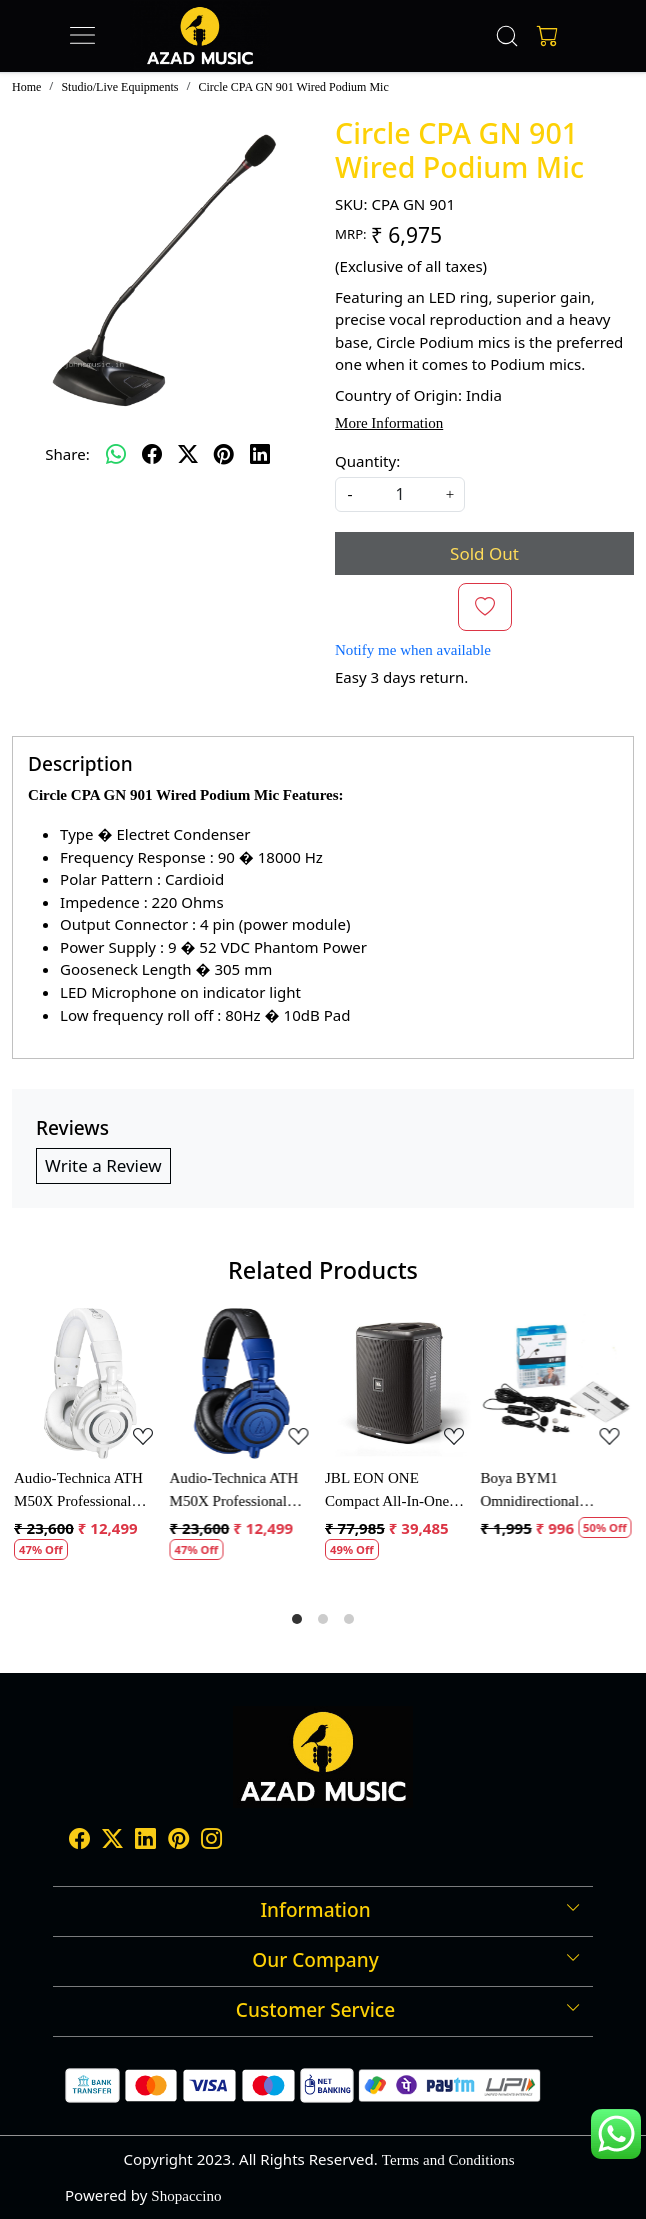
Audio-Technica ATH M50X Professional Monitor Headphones (78, 1491)
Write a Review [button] (103, 1165)
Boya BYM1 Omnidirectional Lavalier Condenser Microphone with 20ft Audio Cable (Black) (547, 1491)
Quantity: (367, 461)
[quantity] (400, 494)
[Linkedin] (145, 1841)
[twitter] (188, 454)
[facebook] (152, 454)
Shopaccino (186, 2196)
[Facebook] (79, 1841)
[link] (507, 36)
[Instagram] (211, 1841)
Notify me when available (413, 650)
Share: (67, 454)
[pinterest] (224, 454)
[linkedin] (260, 454)
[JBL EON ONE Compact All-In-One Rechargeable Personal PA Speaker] (401, 1384)
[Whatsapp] (116, 454)
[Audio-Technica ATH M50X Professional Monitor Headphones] (90, 1384)
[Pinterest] (178, 1841)
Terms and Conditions (448, 2160)
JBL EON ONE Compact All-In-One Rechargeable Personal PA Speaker (393, 1491)
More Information (389, 423)
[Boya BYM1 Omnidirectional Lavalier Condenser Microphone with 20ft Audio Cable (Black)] (557, 1384)
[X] (112, 1841)
